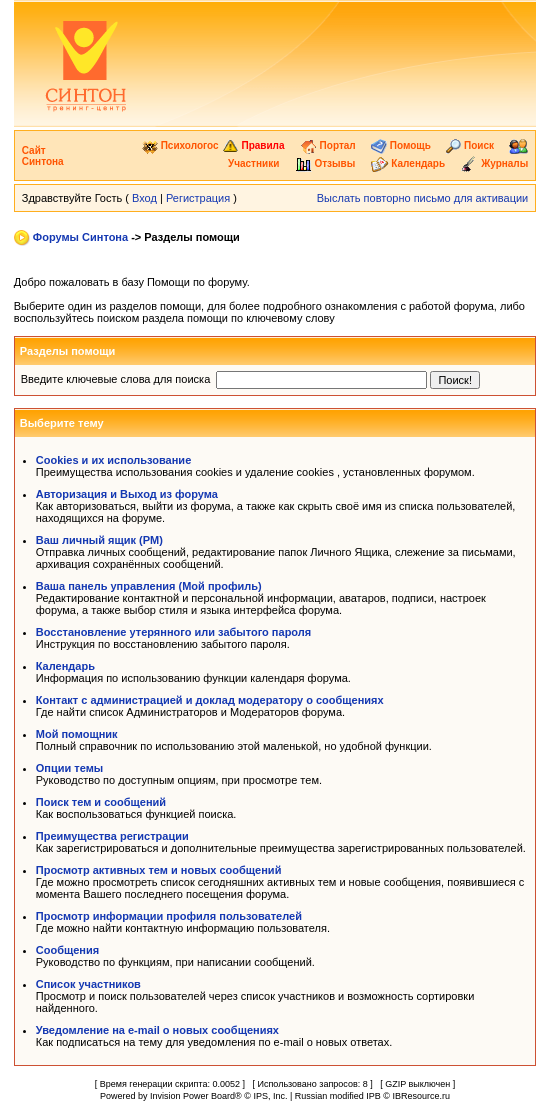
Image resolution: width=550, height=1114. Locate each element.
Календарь (408, 163)
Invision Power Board (192, 1096)
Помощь (401, 145)
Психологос (180, 145)
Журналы (494, 163)
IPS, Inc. (270, 1096)
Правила (253, 145)
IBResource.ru (421, 1096)
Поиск (470, 145)
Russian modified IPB (338, 1096)
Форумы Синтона (80, 237)
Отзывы (325, 163)
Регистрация (198, 198)
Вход (144, 198)
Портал (328, 145)
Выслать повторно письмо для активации (423, 198)
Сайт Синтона (43, 156)
